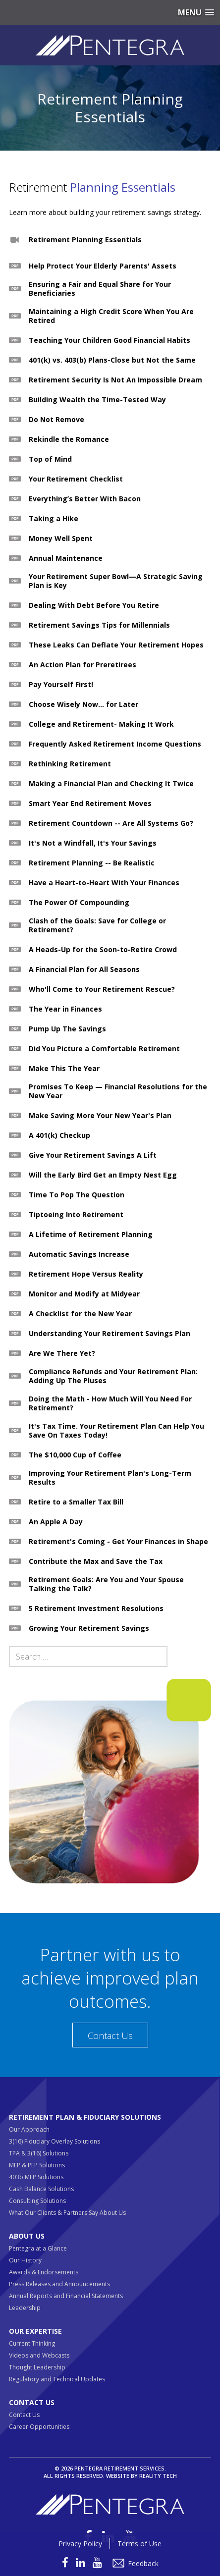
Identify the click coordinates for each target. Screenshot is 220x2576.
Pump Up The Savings (67, 1028)
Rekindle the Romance (69, 439)
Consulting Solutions (37, 2201)
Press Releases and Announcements (59, 2284)
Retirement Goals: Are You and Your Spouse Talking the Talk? (106, 1584)
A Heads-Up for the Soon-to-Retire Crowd (103, 949)
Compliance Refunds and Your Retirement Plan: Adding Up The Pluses (113, 1376)
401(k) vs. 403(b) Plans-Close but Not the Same (112, 360)
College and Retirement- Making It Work (101, 724)
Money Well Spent (61, 538)
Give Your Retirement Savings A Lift (93, 1155)
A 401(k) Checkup (59, 1135)
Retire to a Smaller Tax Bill (76, 1502)
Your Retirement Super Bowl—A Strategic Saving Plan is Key (116, 581)
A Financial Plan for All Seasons (84, 969)
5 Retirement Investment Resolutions (96, 1608)
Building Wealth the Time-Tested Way (97, 399)
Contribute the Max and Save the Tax (96, 1561)
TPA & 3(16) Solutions (38, 2153)
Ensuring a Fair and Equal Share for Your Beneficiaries (100, 289)
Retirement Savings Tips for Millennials (99, 625)
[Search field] (88, 1656)
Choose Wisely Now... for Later (83, 704)
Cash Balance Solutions (41, 2189)
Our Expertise (35, 2331)
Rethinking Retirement (70, 763)
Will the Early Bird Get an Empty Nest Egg (103, 1175)
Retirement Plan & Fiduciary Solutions (85, 2117)
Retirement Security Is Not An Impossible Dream (115, 380)
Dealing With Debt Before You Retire (94, 605)
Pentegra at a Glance (38, 2248)
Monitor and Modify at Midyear (84, 1293)
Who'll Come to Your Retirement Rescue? (102, 989)
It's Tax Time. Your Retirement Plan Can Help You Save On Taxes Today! (116, 1431)
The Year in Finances (65, 1009)
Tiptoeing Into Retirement (76, 1214)
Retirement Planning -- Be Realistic (92, 863)
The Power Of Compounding (79, 902)
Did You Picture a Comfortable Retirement (104, 1048)
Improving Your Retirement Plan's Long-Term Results (110, 1478)
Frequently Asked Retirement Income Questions (115, 744)
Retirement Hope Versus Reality (86, 1274)
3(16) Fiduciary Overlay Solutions (54, 2141)
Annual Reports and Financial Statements (66, 2296)
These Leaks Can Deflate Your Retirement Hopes (116, 645)
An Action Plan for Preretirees (82, 664)
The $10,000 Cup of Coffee (75, 1454)
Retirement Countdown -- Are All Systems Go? (111, 823)
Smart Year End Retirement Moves (90, 803)
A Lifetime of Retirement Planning (91, 1234)
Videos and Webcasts (39, 2355)
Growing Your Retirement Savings (89, 1628)
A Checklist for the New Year (80, 1313)
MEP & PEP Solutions (37, 2165)
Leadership (25, 2308)
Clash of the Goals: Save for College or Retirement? (97, 925)
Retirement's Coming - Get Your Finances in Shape (118, 1541)
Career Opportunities (39, 2426)
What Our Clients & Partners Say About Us (67, 2212)
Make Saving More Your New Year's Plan (100, 1115)
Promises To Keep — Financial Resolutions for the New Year (118, 1091)
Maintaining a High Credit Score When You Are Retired (111, 316)
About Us (27, 2236)
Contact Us (110, 2035)
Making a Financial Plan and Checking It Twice (111, 783)
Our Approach (29, 2129)
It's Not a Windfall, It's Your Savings (93, 843)
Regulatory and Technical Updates (57, 2379)
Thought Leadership (37, 2367)
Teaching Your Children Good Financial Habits (109, 340)
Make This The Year (64, 1068)
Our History (25, 2260)
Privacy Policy (80, 2543)
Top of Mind (50, 459)
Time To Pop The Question (76, 1194)
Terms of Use (139, 2543)
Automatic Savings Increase (79, 1254)
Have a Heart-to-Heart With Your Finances (104, 882)
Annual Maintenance (66, 558)
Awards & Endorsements (43, 2272)
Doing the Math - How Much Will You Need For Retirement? (110, 1403)
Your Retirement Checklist (76, 479)
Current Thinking (32, 2343)
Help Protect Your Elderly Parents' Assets (102, 266)
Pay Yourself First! (61, 684)
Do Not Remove (56, 419)
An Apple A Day (56, 1521)
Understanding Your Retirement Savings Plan (109, 1333)
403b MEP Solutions (36, 2177)
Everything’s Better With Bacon (85, 498)
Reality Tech (158, 2475)
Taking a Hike (53, 518)
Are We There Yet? (62, 1353)
